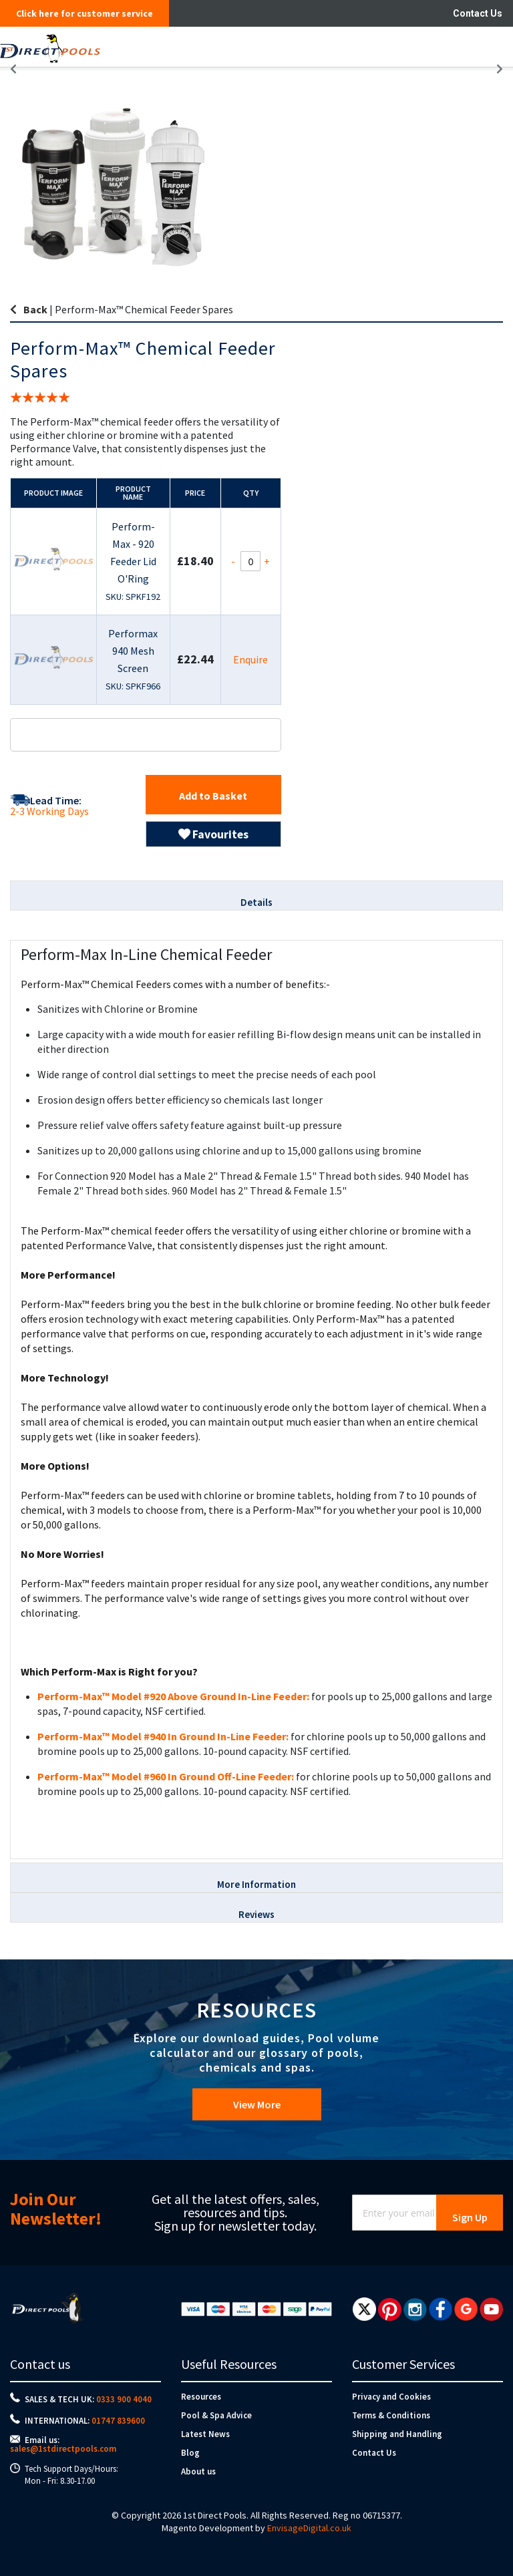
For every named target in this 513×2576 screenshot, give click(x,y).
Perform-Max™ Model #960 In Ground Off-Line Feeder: (165, 1776)
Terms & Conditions (391, 2415)
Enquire (250, 659)
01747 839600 (118, 2420)
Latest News (205, 2434)
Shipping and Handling (397, 2434)
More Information (256, 1884)
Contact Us (477, 13)
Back (35, 309)
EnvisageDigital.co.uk (309, 2528)
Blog (190, 2452)
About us (198, 2471)
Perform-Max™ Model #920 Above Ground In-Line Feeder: (173, 1696)
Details (256, 902)
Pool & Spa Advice (216, 2415)
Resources (201, 2396)
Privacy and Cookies (391, 2396)
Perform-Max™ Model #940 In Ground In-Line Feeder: (163, 1736)
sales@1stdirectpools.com (63, 2448)
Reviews (256, 1914)
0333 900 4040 (124, 2399)
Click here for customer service (84, 13)
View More (257, 2104)
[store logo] (211, 46)
